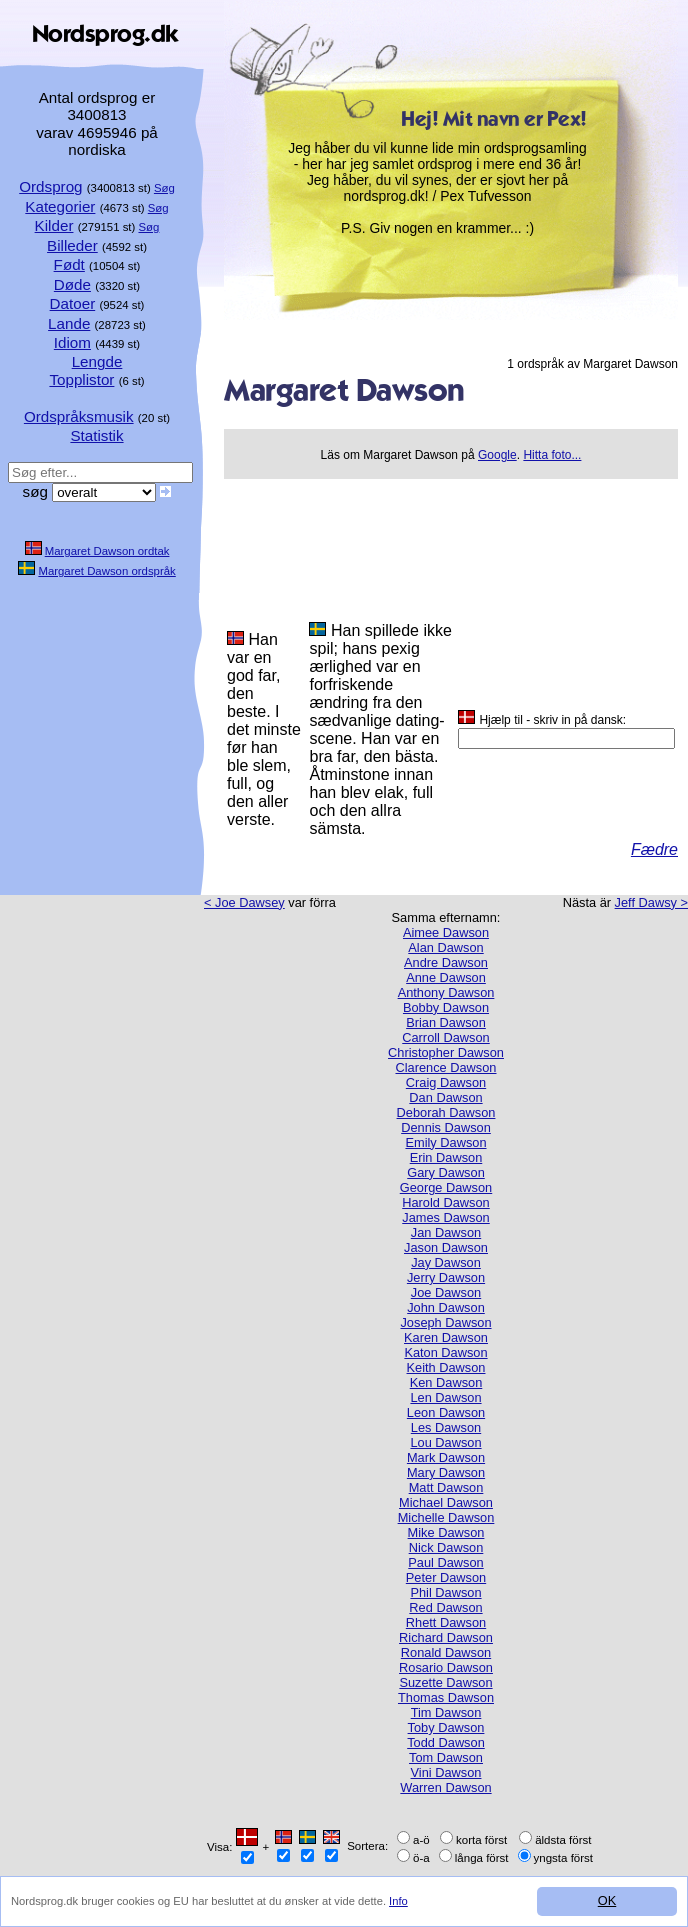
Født (69, 264)
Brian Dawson (446, 1022)
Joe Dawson (446, 1292)
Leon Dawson (446, 1412)
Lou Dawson (445, 1442)
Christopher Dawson (446, 1052)
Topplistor (81, 379)
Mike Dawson (446, 1532)
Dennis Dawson (446, 1127)
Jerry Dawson (446, 1277)
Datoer (73, 303)
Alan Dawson (445, 947)
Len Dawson (445, 1397)
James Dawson (445, 1217)
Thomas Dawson (446, 1697)
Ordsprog (50, 186)
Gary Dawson (446, 1172)
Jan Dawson (446, 1232)
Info (398, 1901)
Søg (164, 188)
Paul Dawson (445, 1562)
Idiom (72, 342)
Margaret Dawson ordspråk (106, 571)
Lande (69, 323)
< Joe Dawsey (244, 902)
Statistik (96, 435)
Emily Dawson (445, 1142)
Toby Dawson (446, 1727)
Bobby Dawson (446, 1007)
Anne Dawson (446, 977)
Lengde (97, 361)
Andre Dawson (446, 962)
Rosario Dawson (446, 1667)
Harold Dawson (446, 1202)
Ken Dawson (446, 1382)
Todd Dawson (446, 1742)
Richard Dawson (446, 1637)
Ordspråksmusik (79, 416)
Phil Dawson (445, 1592)
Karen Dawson (446, 1337)
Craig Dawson (446, 1082)
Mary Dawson (446, 1472)
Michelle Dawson (446, 1517)
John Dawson (446, 1307)
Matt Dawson (446, 1487)
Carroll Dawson (445, 1037)
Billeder (72, 245)
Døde (72, 284)
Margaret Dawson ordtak (107, 551)
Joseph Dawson (445, 1322)
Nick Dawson (446, 1547)
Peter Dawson (446, 1577)
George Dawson (446, 1187)
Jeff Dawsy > (651, 902)
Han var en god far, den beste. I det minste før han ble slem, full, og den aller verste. (264, 729)
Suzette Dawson (445, 1682)
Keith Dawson (446, 1367)
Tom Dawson (446, 1757)
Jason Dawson (446, 1247)
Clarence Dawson (445, 1067)
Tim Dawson (446, 1712)
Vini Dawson (446, 1772)
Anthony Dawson (446, 992)
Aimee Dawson (446, 932)
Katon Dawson (445, 1352)
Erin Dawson (446, 1157)
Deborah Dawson (446, 1112)
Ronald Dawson (446, 1652)
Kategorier (60, 206)
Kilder (54, 225)
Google (497, 455)
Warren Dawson (445, 1787)
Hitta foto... (552, 455)
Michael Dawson (446, 1502)
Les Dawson (446, 1427)
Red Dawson (445, 1607)
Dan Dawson (445, 1097)
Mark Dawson (446, 1457)
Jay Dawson (446, 1262)
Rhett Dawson (446, 1622)
